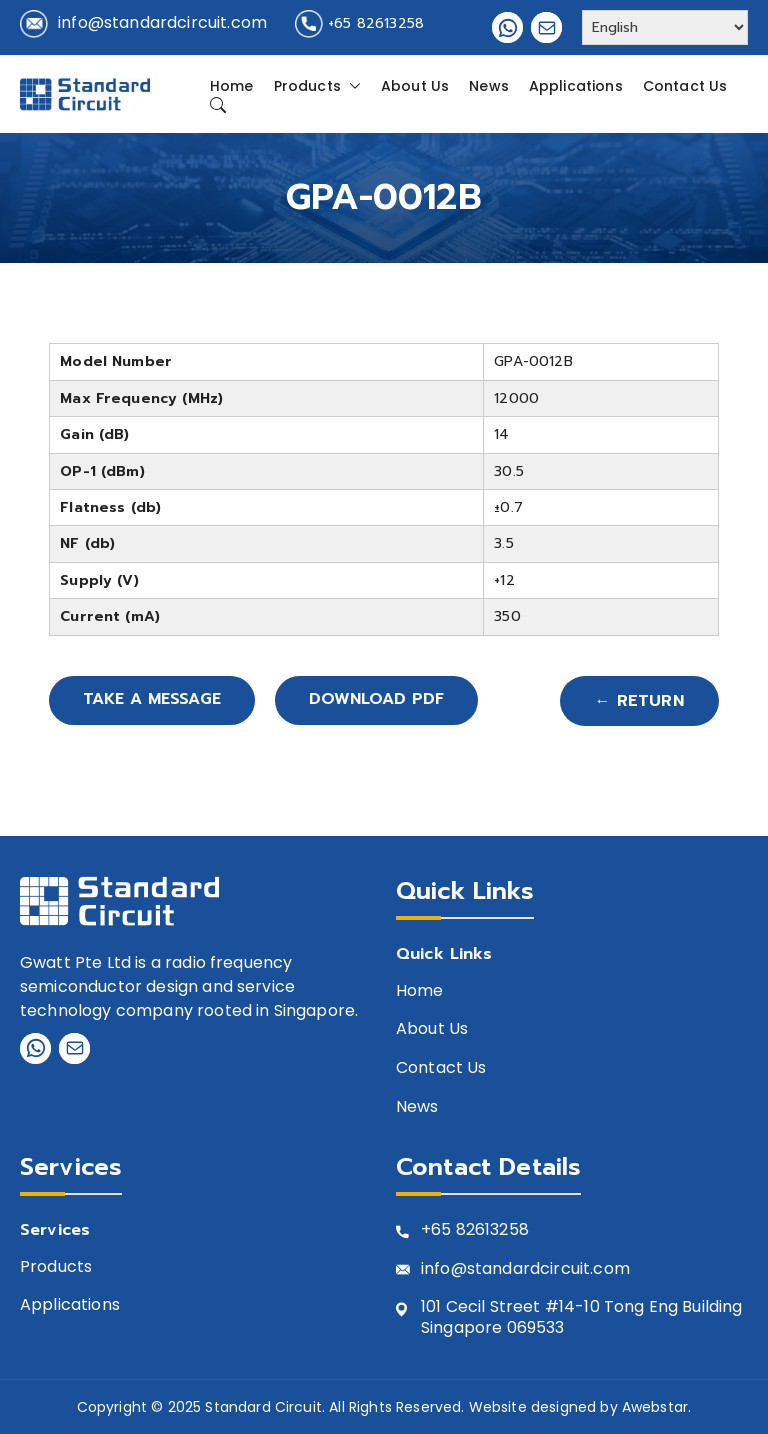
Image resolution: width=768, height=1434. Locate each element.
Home (232, 86)
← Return (639, 701)
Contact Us (685, 86)
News (489, 86)
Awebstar (655, 1407)
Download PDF (384, 701)
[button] (351, 86)
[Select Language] (665, 27)
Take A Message (155, 701)
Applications (576, 86)
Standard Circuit (263, 1407)
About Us (415, 86)
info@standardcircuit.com (162, 22)
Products (317, 86)
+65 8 (443, 1230)
